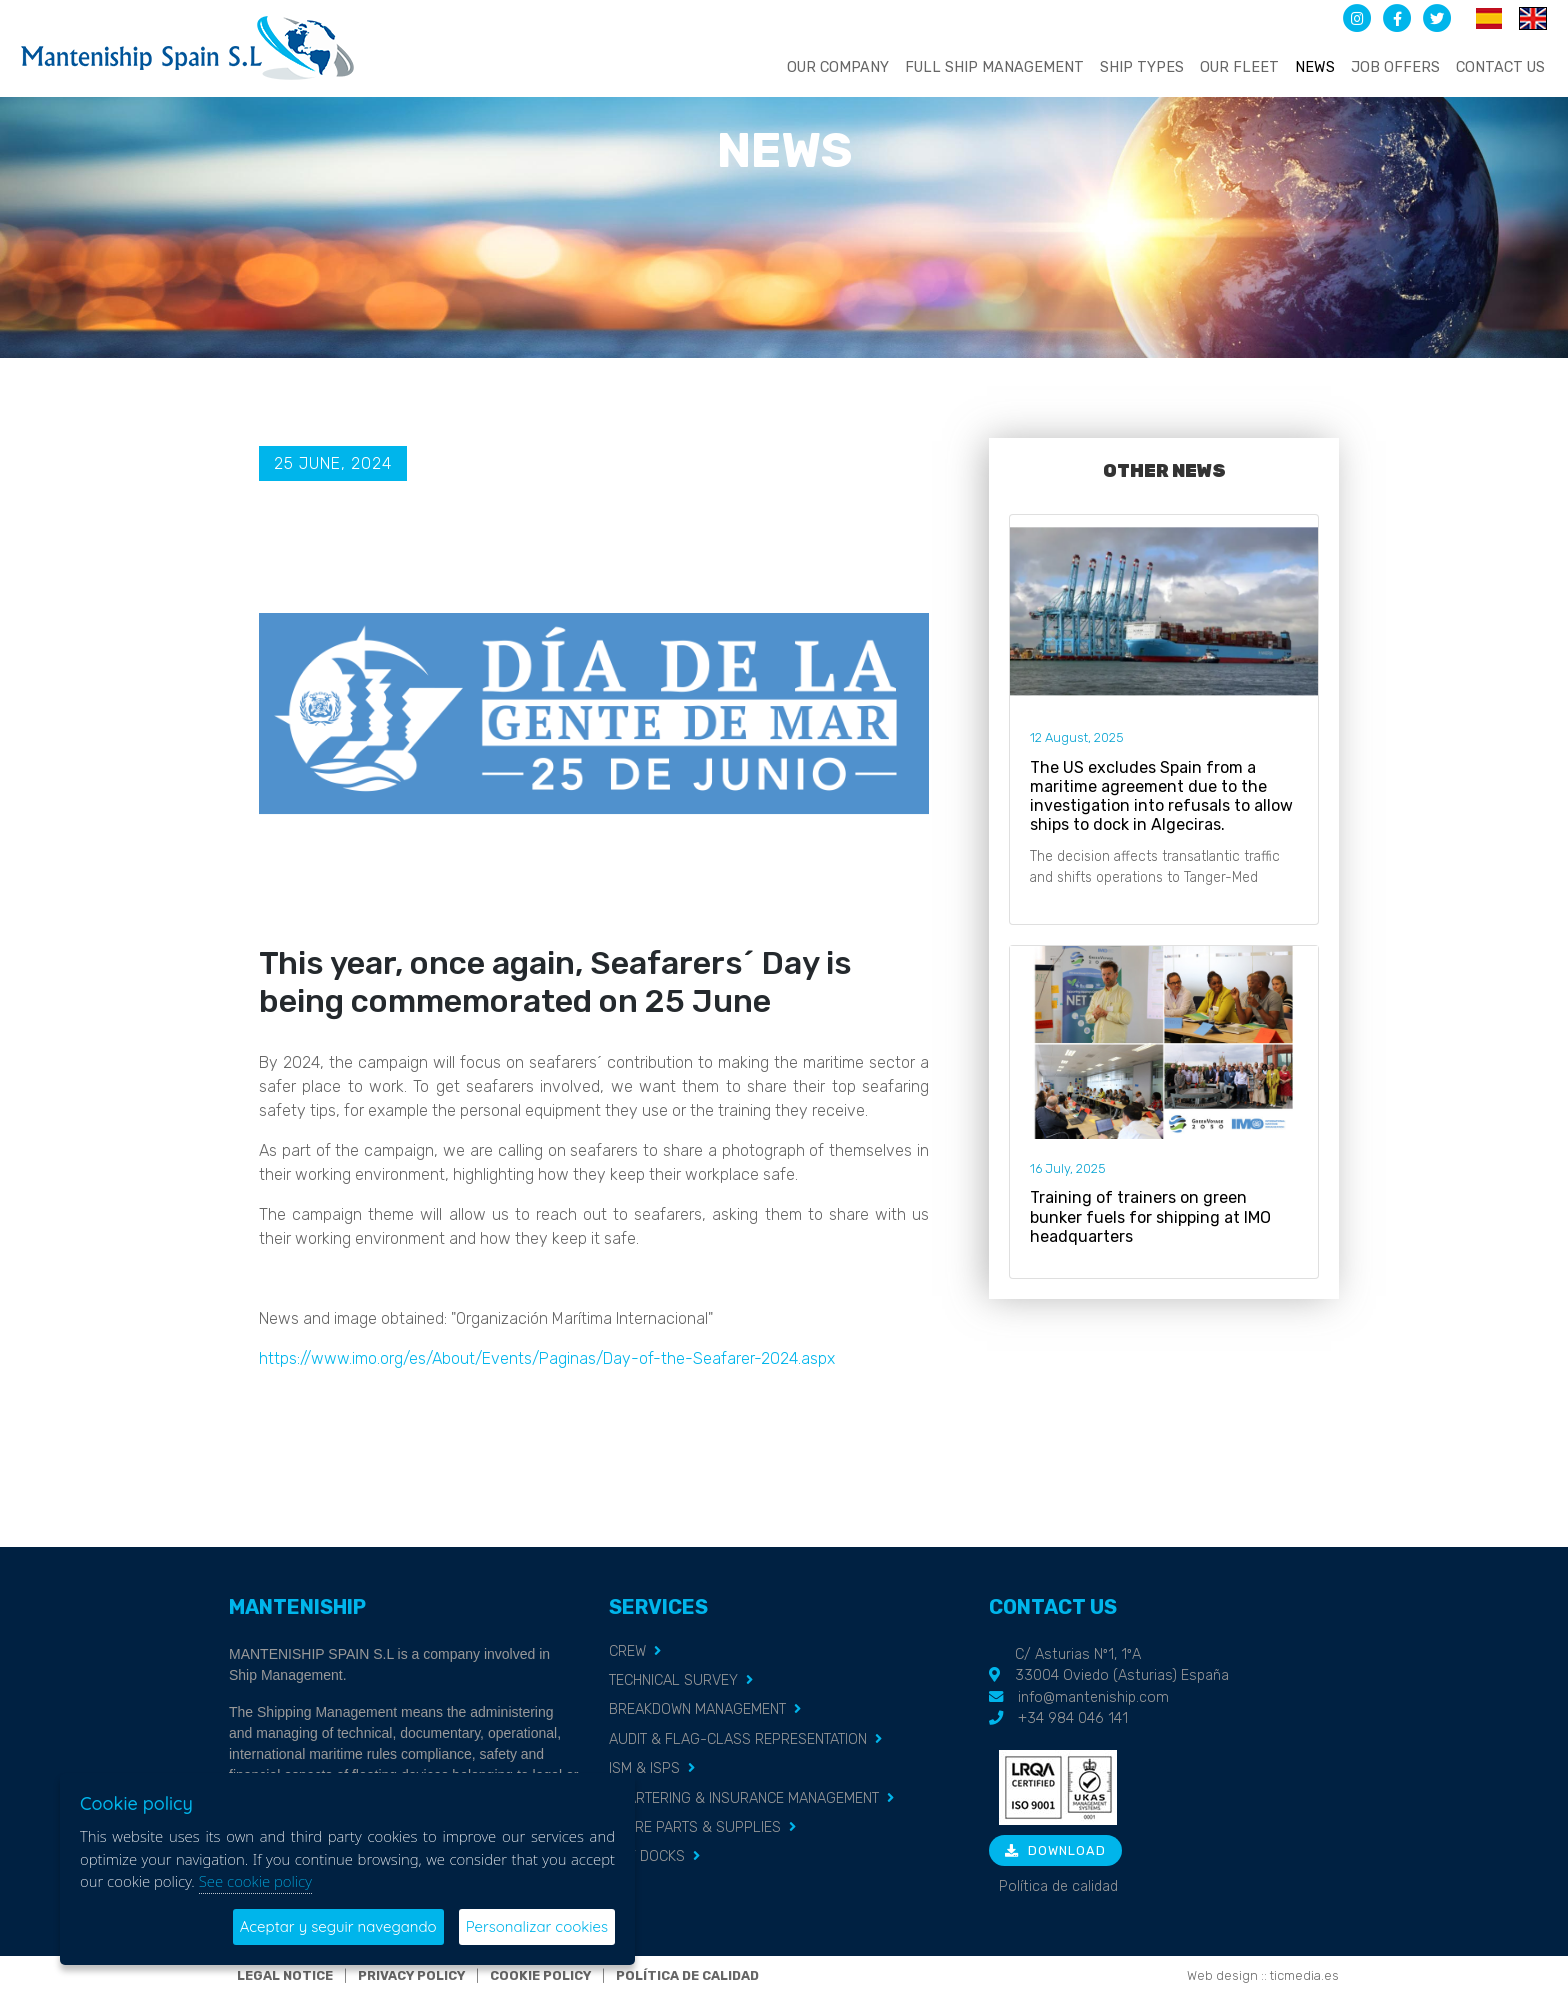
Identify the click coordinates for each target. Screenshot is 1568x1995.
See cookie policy (255, 1881)
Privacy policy (411, 1975)
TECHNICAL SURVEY (673, 1680)
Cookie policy (540, 1975)
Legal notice (285, 1975)
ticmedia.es (1304, 1975)
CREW (627, 1651)
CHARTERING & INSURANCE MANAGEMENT (744, 1798)
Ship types (1142, 67)
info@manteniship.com (1093, 1697)
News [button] (1315, 67)
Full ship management (994, 67)
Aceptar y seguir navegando (338, 1926)
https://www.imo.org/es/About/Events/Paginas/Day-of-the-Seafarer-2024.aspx (547, 1358)
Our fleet (1239, 67)
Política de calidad (1058, 1886)
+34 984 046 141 (1073, 1718)
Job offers (1395, 67)
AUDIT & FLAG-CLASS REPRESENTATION (738, 1739)
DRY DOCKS (647, 1856)
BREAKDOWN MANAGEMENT (697, 1709)
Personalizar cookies (537, 1926)
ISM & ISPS (644, 1768)
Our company (838, 67)
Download (1055, 1850)
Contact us (1500, 67)
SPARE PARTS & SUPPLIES (695, 1827)
